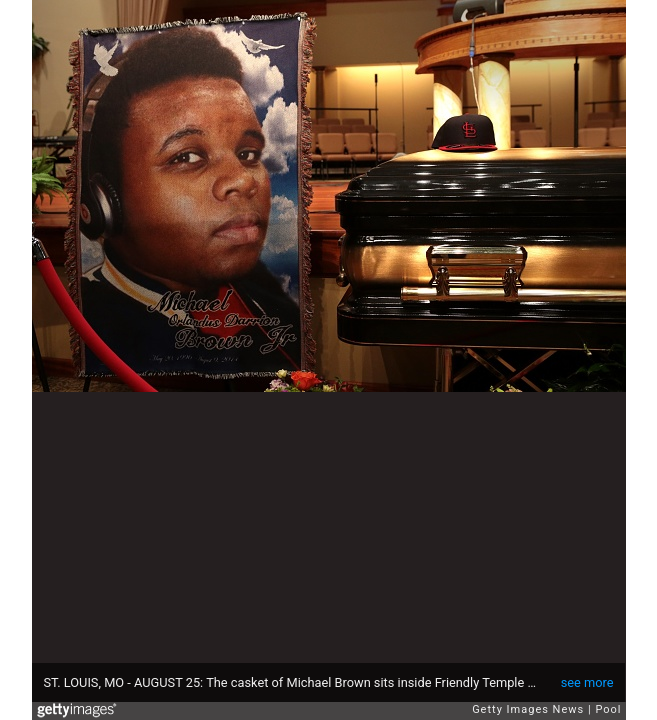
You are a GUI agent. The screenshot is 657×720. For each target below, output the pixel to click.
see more (587, 682)
